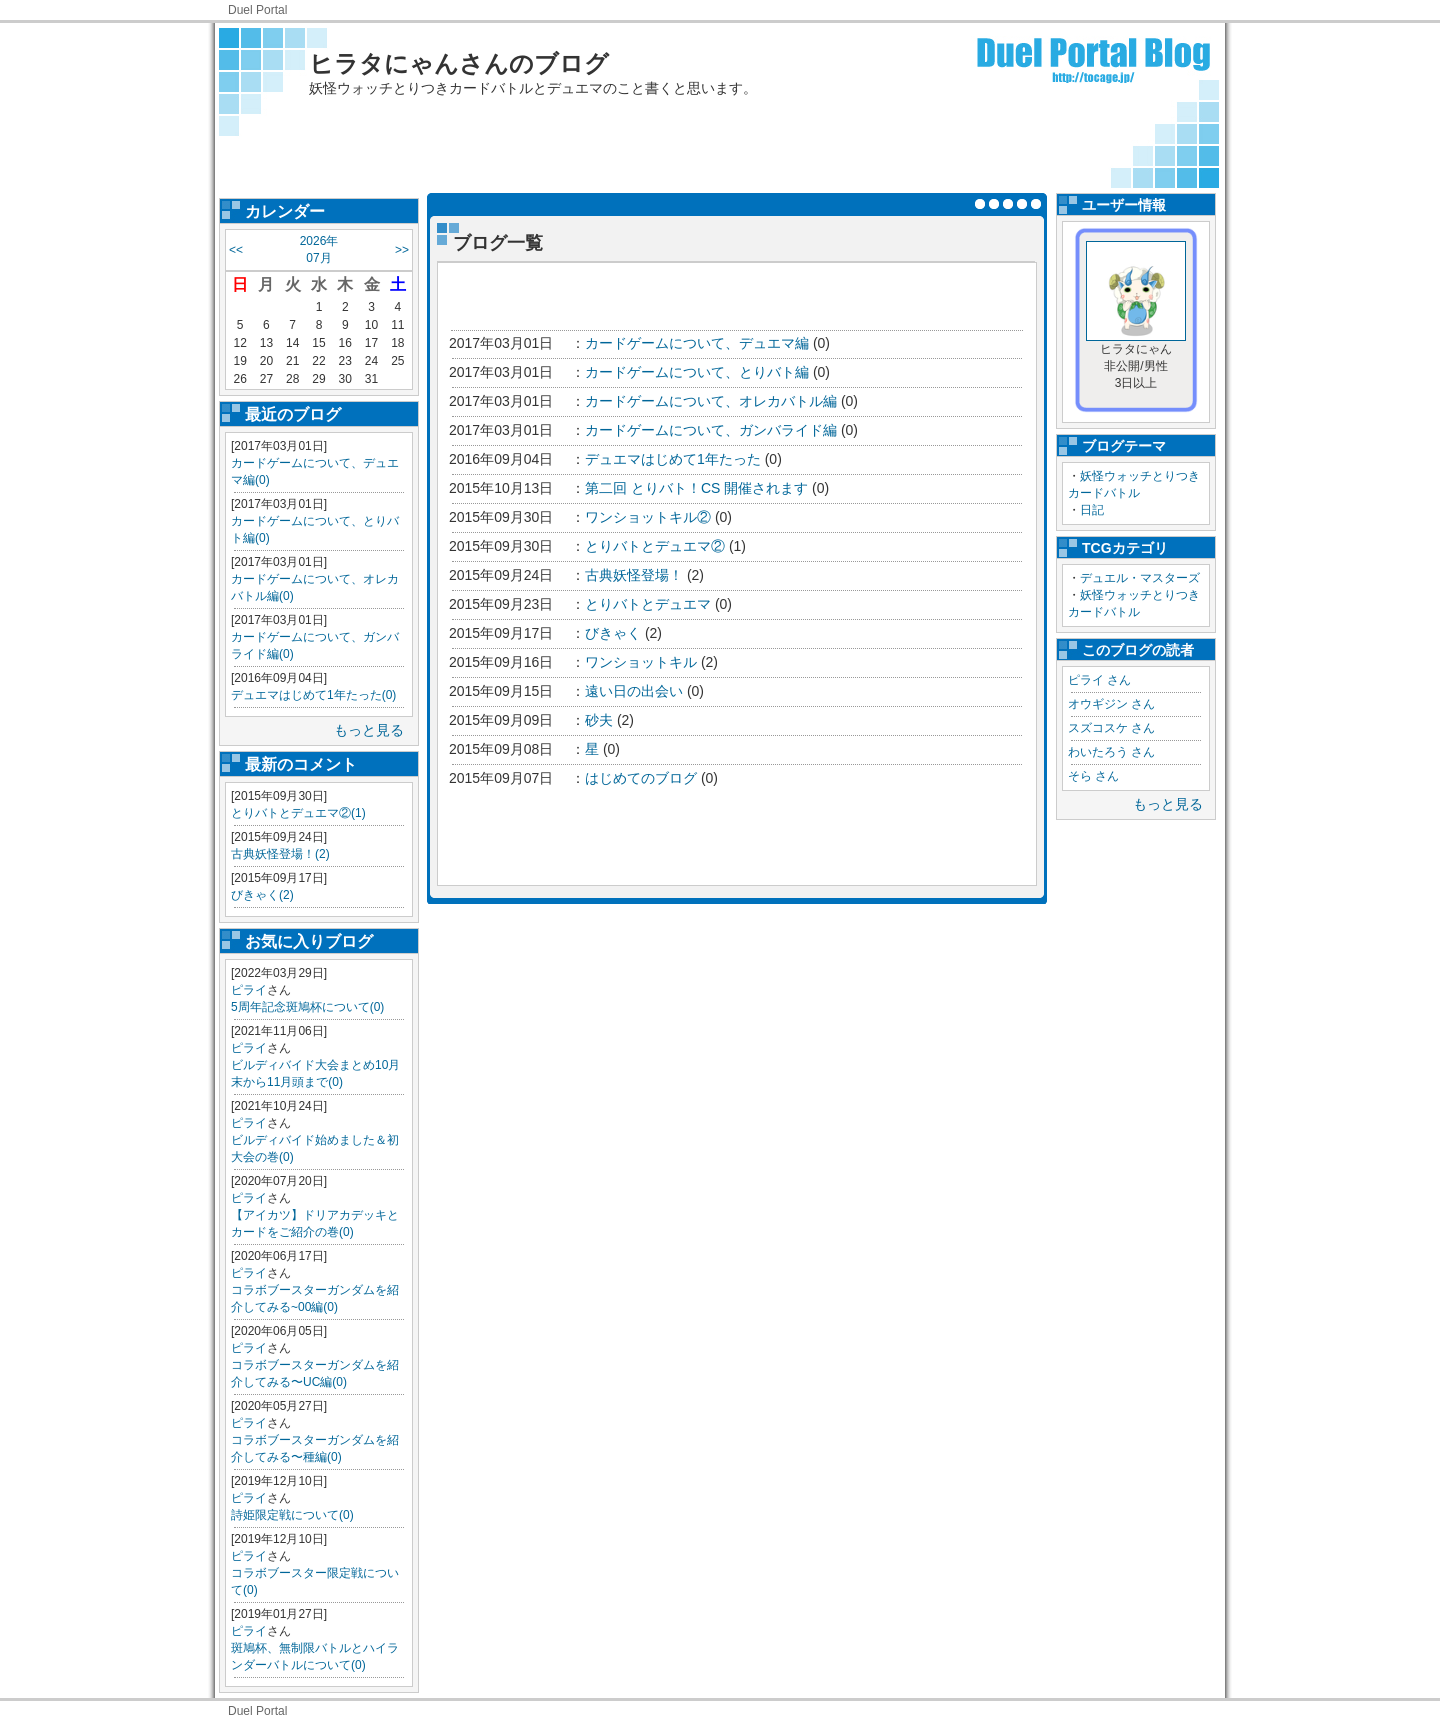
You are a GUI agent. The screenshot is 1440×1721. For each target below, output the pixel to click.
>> (402, 250)
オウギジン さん (1111, 704)
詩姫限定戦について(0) (292, 1515)
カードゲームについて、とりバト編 (697, 372)
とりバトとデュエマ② (655, 546)
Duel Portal (257, 10)
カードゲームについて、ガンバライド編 (711, 430)
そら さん (1093, 776)
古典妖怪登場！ (634, 575)
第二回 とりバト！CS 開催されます (696, 488)
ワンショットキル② (648, 517)
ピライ (249, 990)
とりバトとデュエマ (648, 604)
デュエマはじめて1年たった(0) (313, 695)
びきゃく (613, 633)
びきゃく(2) (262, 895)
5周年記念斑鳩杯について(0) (307, 1007)
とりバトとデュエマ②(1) (298, 813)
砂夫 (599, 720)
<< (236, 250)
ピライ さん (1099, 680)
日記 (1092, 510)
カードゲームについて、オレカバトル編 (711, 401)
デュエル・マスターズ (1140, 578)
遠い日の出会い (634, 691)
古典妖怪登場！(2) (280, 854)
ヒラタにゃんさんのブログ (459, 63)
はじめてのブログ (641, 778)
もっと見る (369, 730)
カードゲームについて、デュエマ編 (697, 343)
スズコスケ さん (1111, 728)
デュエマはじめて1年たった (673, 459)
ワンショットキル (641, 662)
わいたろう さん (1111, 752)
